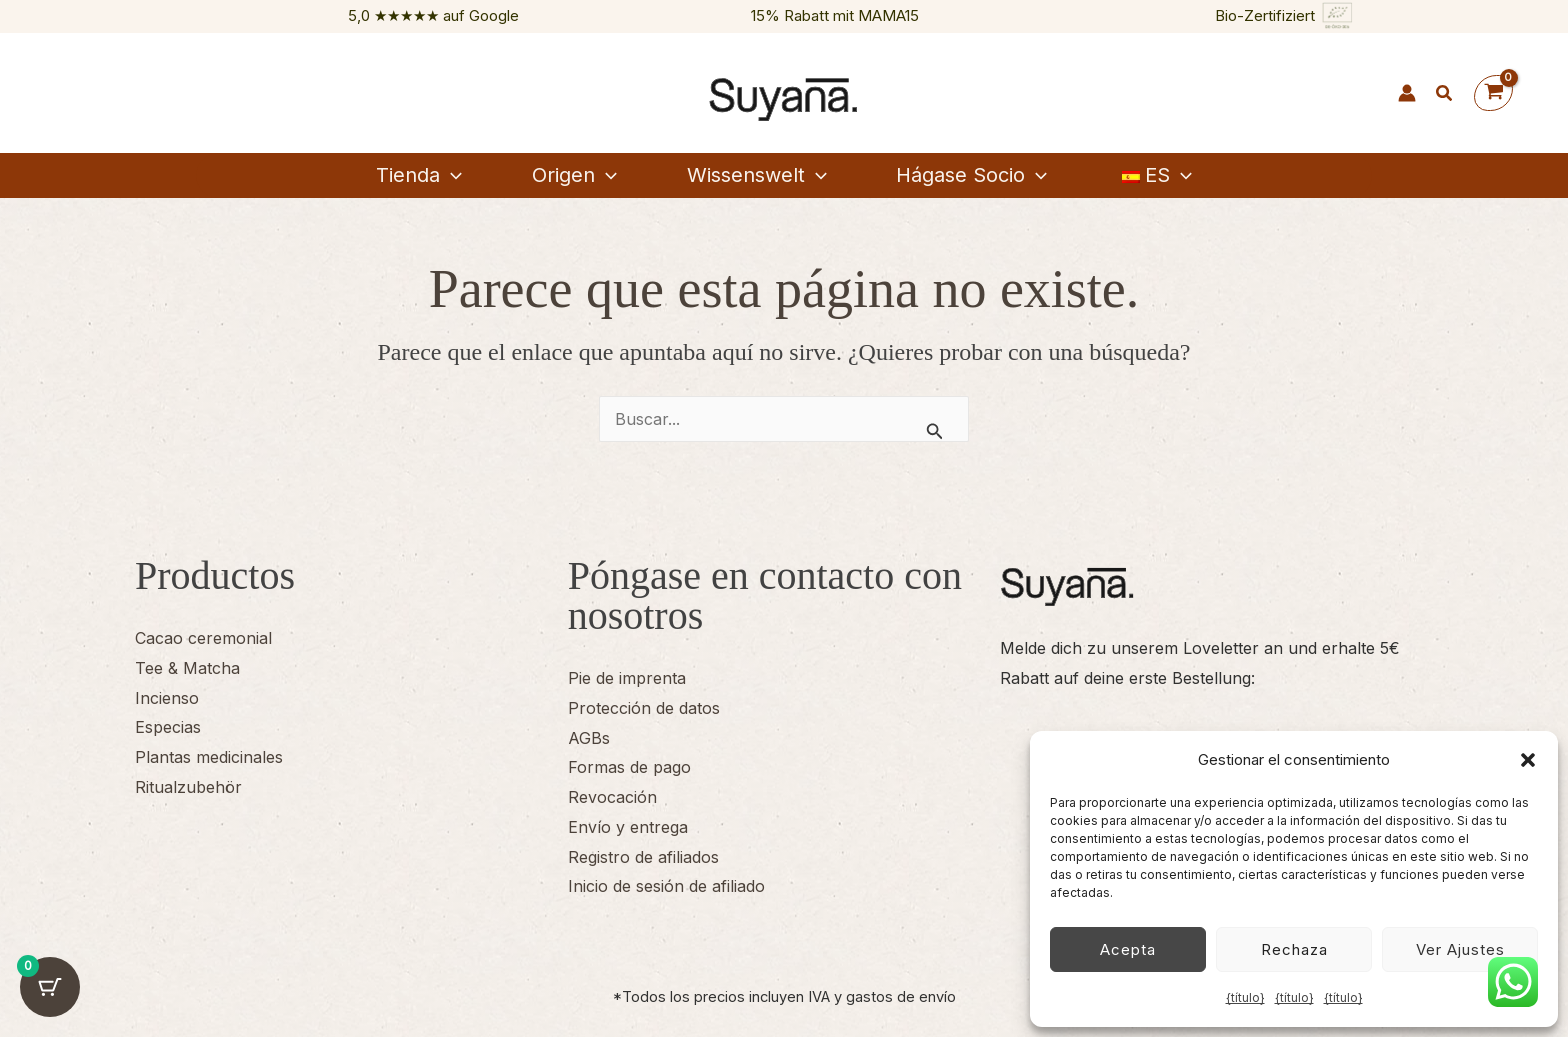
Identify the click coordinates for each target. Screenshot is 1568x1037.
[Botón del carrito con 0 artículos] (50, 987)
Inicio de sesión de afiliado (666, 886)
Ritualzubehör (188, 787)
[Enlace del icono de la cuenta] (1407, 93)
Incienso (167, 698)
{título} (1245, 997)
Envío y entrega (628, 827)
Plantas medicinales (209, 757)
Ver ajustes (1460, 949)
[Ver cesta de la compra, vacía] (1493, 93)
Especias (168, 727)
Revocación (612, 797)
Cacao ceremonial (203, 638)
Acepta (1128, 949)
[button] (1528, 760)
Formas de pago (629, 767)
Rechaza (1294, 949)
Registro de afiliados (643, 857)
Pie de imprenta (627, 678)
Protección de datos (644, 708)
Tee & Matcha (187, 668)
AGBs (589, 738)
